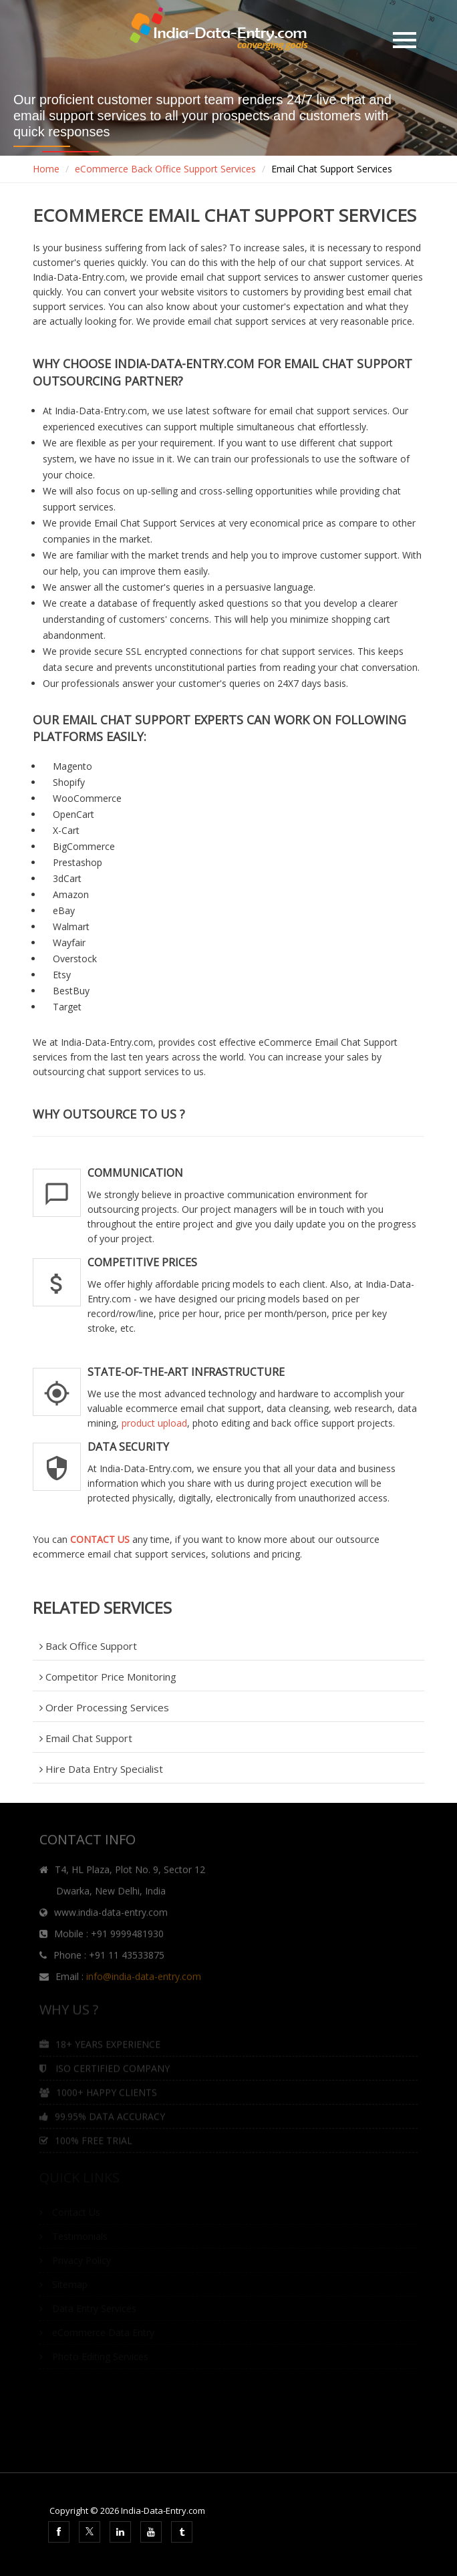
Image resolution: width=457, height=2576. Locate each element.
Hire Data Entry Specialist (101, 1768)
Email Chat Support (85, 1738)
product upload (154, 1423)
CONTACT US (100, 1539)
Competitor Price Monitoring (107, 1676)
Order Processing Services (104, 1707)
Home (46, 168)
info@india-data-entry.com (143, 1981)
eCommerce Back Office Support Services (165, 168)
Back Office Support (88, 1646)
